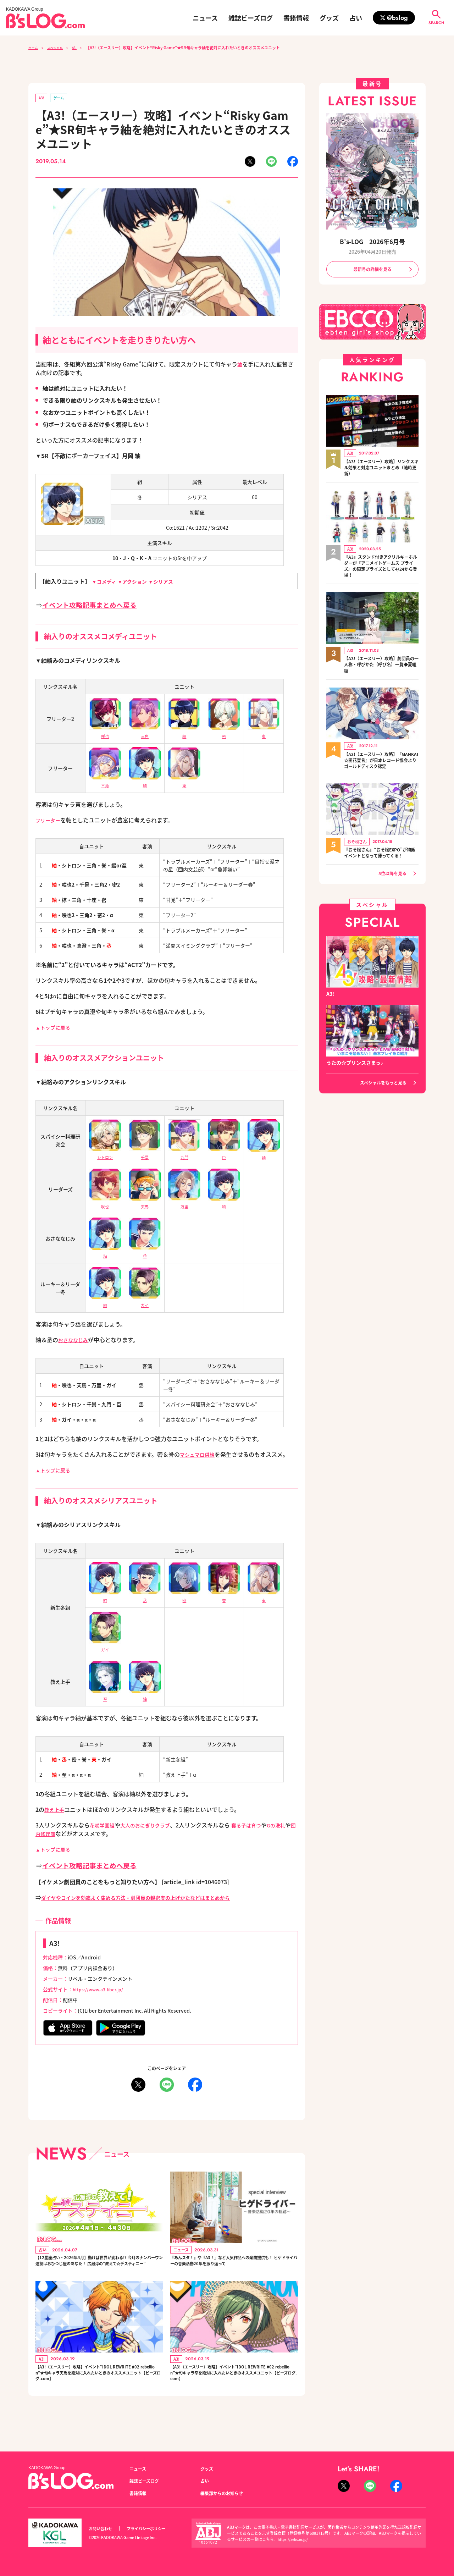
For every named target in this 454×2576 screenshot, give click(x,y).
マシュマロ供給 (200, 1455)
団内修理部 (61, 1835)
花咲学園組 (104, 1826)
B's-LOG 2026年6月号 (372, 241)
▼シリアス (170, 582)
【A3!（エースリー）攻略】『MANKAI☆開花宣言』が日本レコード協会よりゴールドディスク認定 (381, 766)
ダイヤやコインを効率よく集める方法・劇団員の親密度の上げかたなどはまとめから (149, 1898)
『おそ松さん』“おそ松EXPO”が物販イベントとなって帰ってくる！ (381, 862)
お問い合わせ (102, 2528)
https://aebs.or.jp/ (294, 2539)
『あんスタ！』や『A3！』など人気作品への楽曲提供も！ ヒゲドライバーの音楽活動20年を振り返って (233, 2269)
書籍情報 (296, 18)
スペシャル (59, 47)
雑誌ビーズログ (250, 18)
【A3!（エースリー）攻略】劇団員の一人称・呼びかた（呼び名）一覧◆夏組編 (381, 669)
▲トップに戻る (55, 1028)
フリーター (49, 821)
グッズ (329, 18)
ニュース (205, 18)
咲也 (105, 1203)
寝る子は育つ (259, 1826)
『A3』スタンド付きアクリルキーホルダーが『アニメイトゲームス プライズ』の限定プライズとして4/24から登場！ (381, 570)
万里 (184, 1203)
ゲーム (61, 98)
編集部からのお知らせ (225, 2493)
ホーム (34, 47)
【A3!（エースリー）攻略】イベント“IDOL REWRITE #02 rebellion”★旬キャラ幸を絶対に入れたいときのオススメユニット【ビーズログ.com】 (233, 2392)
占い (355, 18)
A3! (82, 47)
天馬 (145, 1203)
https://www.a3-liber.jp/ (102, 1990)
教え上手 (55, 1810)
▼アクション (138, 582)
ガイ (145, 1302)
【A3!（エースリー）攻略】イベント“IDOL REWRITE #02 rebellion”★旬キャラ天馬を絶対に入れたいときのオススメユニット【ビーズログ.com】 (98, 2392)
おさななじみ (75, 1341)
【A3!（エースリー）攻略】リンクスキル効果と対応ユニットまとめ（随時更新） (381, 469)
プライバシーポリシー (154, 2528)
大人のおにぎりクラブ (152, 1826)
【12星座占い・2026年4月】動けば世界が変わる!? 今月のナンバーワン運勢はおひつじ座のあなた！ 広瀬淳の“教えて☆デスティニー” (98, 2269)
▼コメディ (106, 582)
